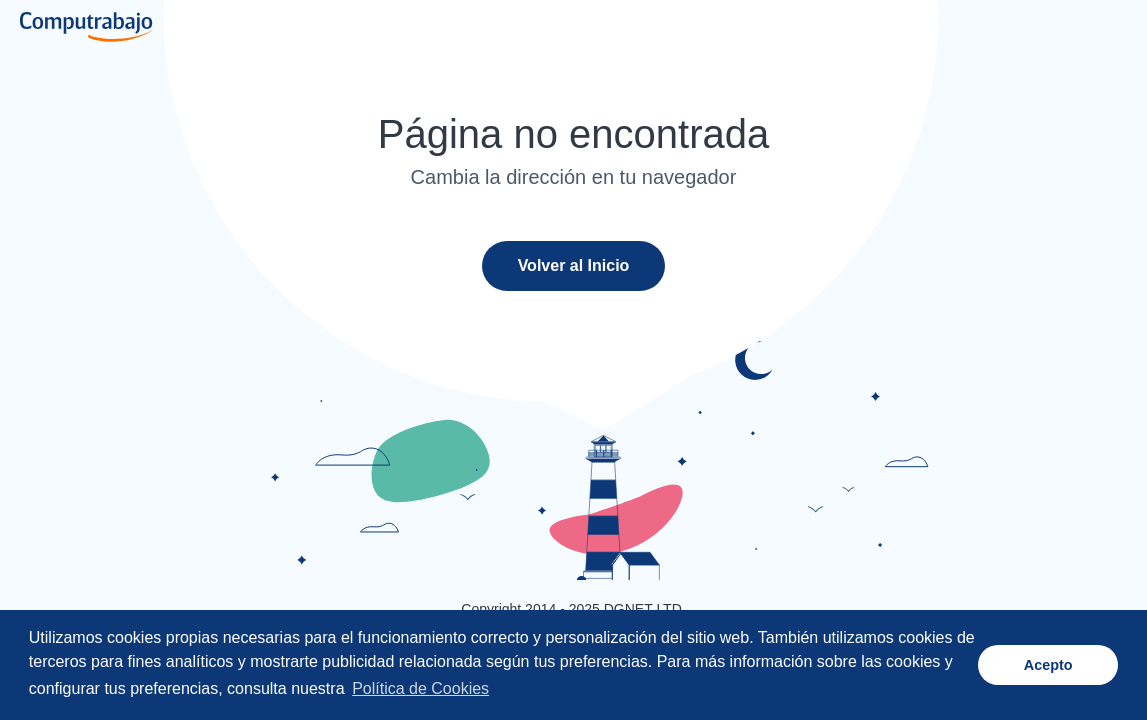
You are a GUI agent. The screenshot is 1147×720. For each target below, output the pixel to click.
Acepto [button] (1048, 665)
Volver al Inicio (574, 265)
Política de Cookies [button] (420, 688)
